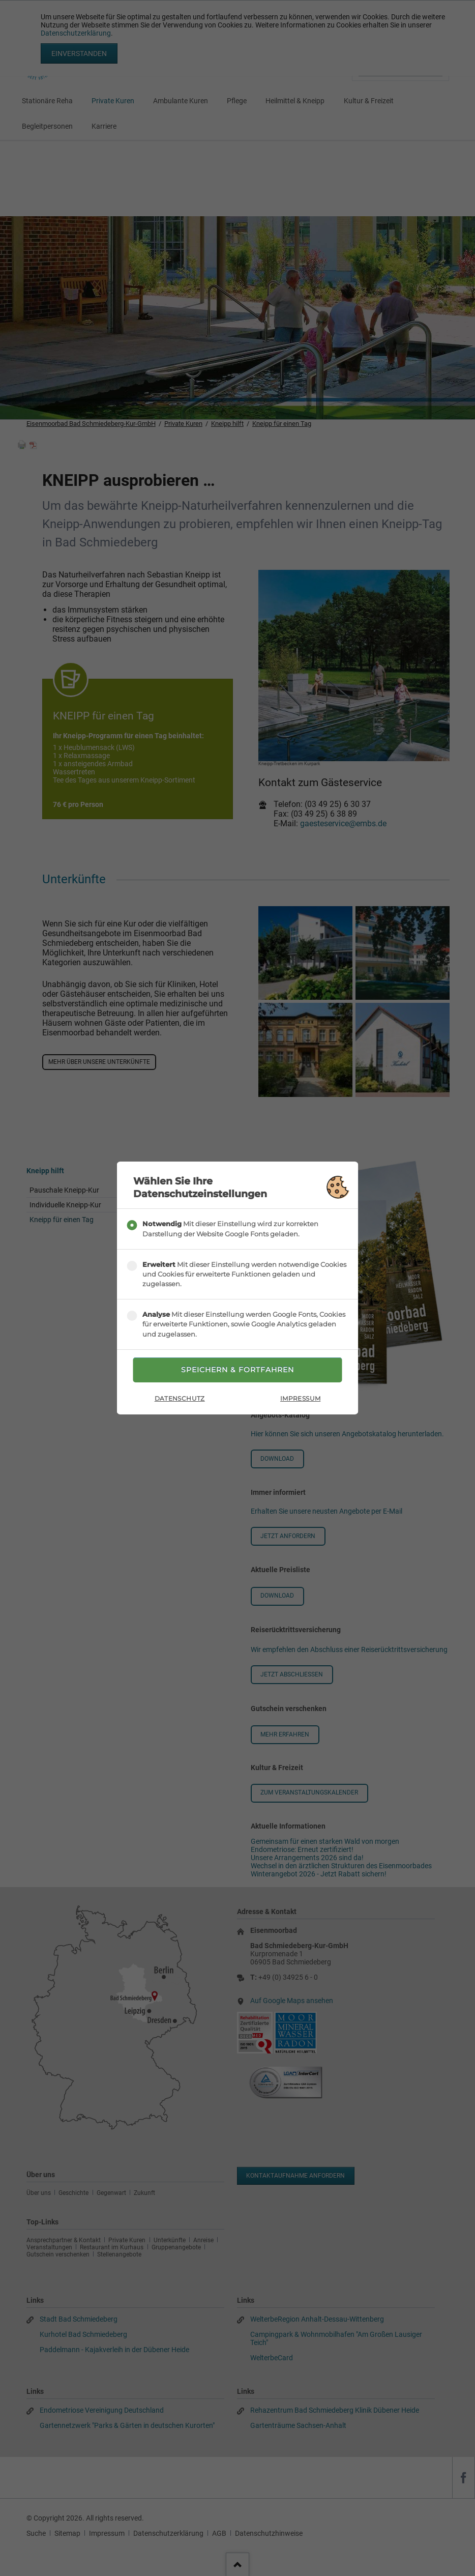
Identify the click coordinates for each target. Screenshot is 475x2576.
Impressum (300, 1398)
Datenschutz (180, 1398)
